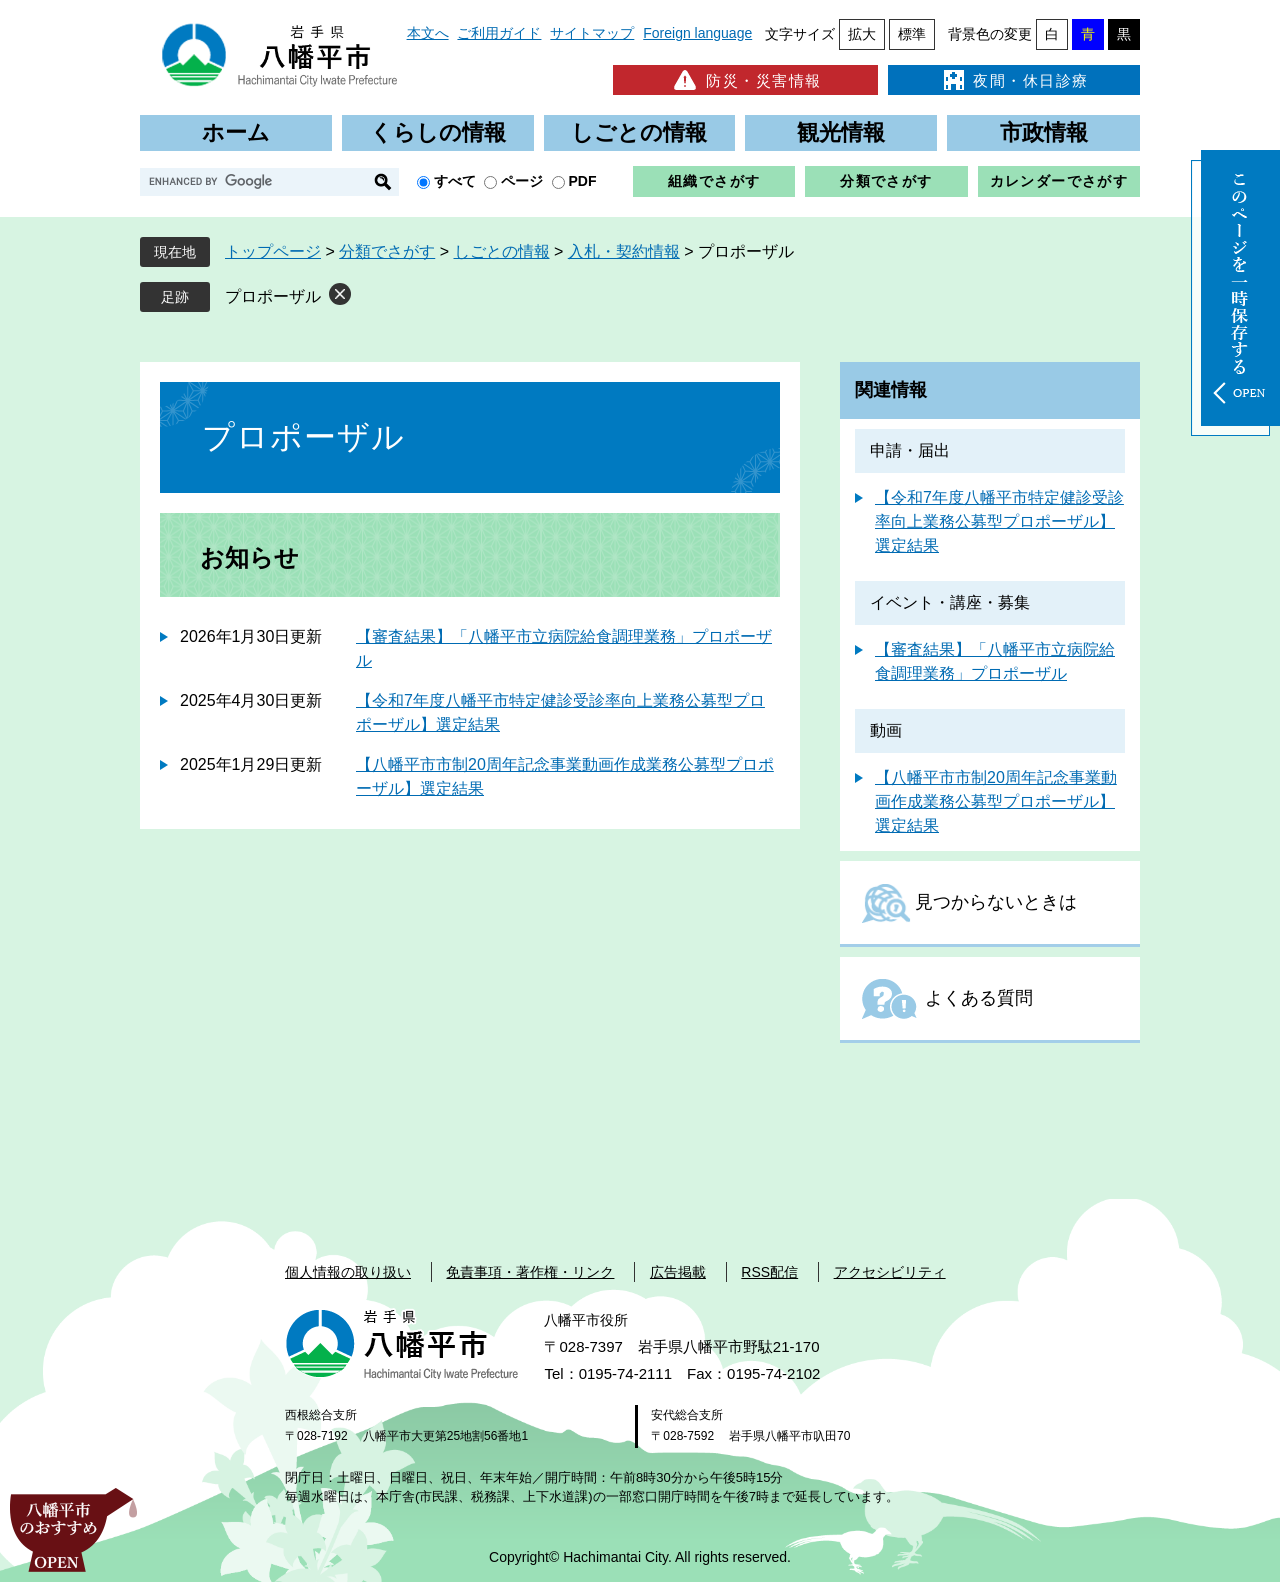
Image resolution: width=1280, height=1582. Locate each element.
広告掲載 (678, 1272)
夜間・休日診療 (1014, 80)
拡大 (862, 34)
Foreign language (697, 33)
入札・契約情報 (624, 251)
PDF (583, 181)
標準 (912, 34)
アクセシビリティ (890, 1272)
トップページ (273, 251)
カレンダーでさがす (1059, 181)
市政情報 (1044, 132)
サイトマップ (592, 33)
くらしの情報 (438, 132)
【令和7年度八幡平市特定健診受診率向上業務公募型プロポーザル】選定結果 (999, 521)
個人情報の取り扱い (348, 1272)
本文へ (428, 33)
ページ (522, 181)
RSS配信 (769, 1272)
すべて (455, 181)
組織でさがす (714, 181)
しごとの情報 (639, 132)
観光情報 (841, 132)
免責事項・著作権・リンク (530, 1272)
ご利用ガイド (499, 33)
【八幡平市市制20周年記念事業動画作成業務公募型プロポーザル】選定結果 (996, 801)
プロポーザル (273, 296)
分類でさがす (886, 181)
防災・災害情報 (745, 80)
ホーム (236, 132)
